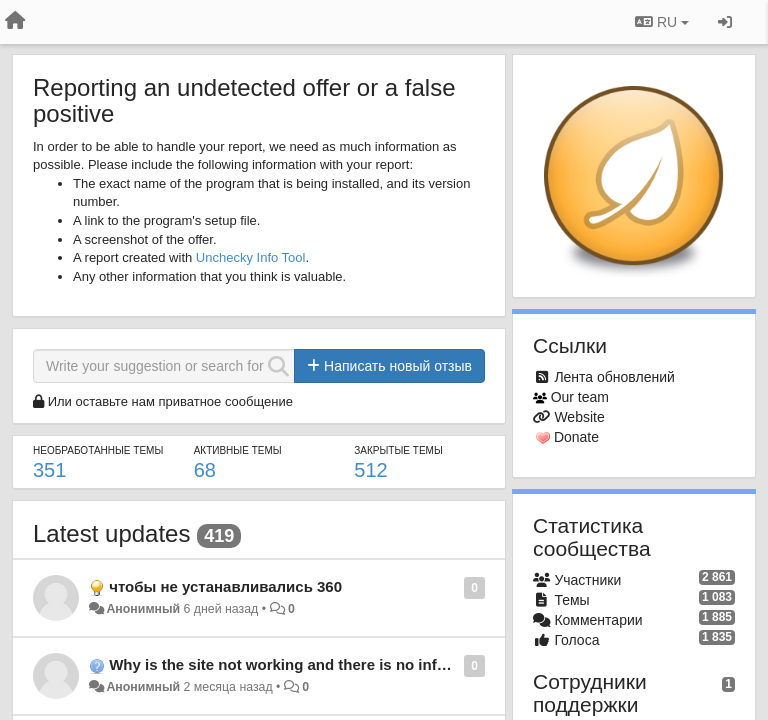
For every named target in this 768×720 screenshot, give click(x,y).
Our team (580, 397)
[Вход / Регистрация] (725, 22)
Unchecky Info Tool (251, 257)
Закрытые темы (398, 450)
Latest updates (111, 533)
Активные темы (238, 450)
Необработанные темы (98, 450)
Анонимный (143, 609)
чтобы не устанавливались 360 (225, 586)
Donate (576, 437)
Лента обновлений (614, 377)
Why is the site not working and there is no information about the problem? (377, 664)
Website (579, 417)
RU (662, 22)
